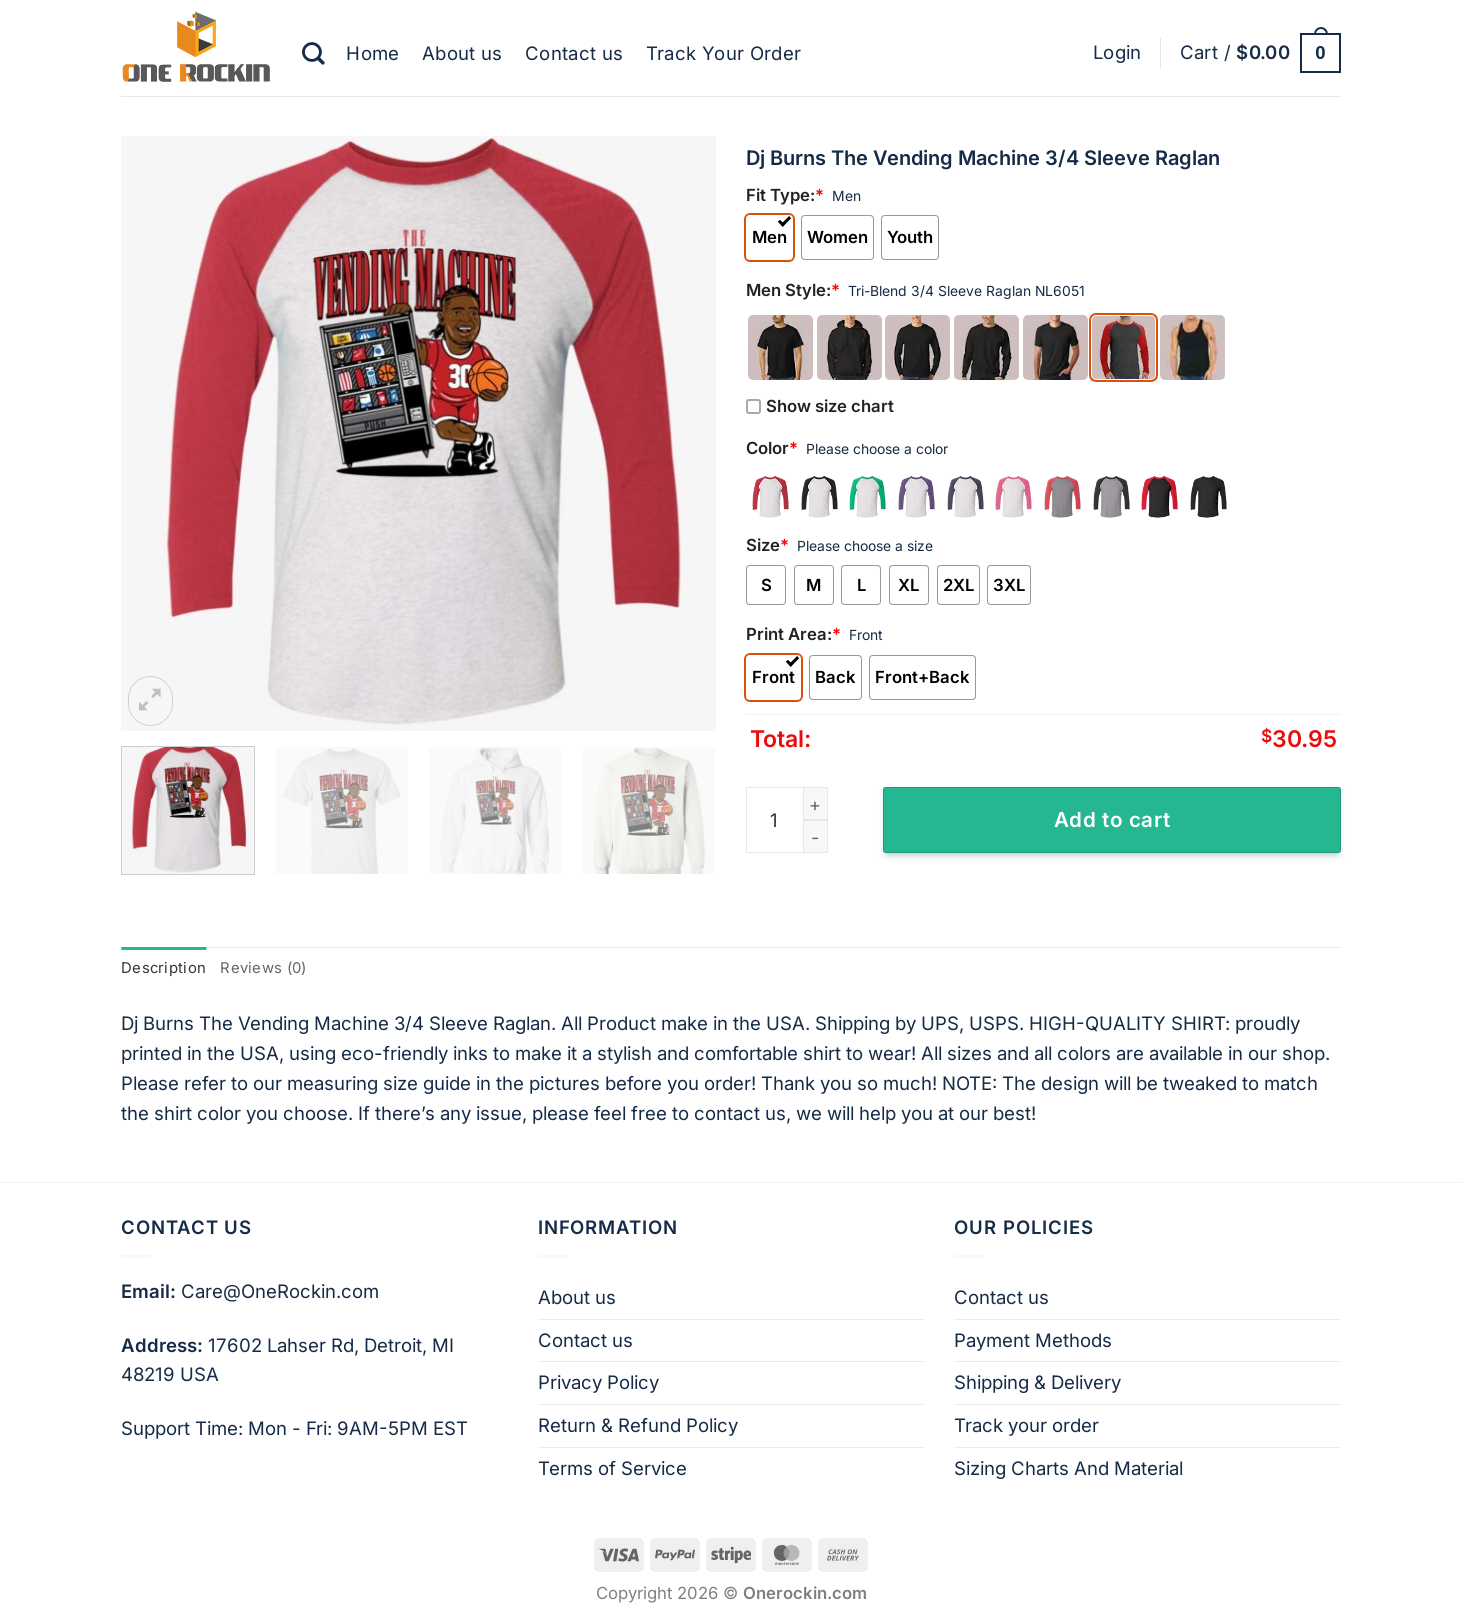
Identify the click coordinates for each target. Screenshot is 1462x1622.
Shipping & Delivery (1037, 1382)
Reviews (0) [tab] (263, 968)
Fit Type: (785, 195)
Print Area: (793, 634)
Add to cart (1112, 819)
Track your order (1026, 1425)
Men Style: (793, 290)
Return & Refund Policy (638, 1425)
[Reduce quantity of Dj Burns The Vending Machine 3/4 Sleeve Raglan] (815, 836)
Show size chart (820, 406)
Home (373, 53)
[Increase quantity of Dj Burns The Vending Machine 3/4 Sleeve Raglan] (815, 803)
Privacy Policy (598, 1382)
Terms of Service (612, 1468)
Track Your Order (724, 53)
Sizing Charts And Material (1068, 1468)
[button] (1117, 52)
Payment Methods (1033, 1340)
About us (462, 53)
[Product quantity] (787, 820)
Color (772, 448)
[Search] (313, 53)
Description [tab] (163, 968)
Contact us (574, 53)
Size (767, 545)
